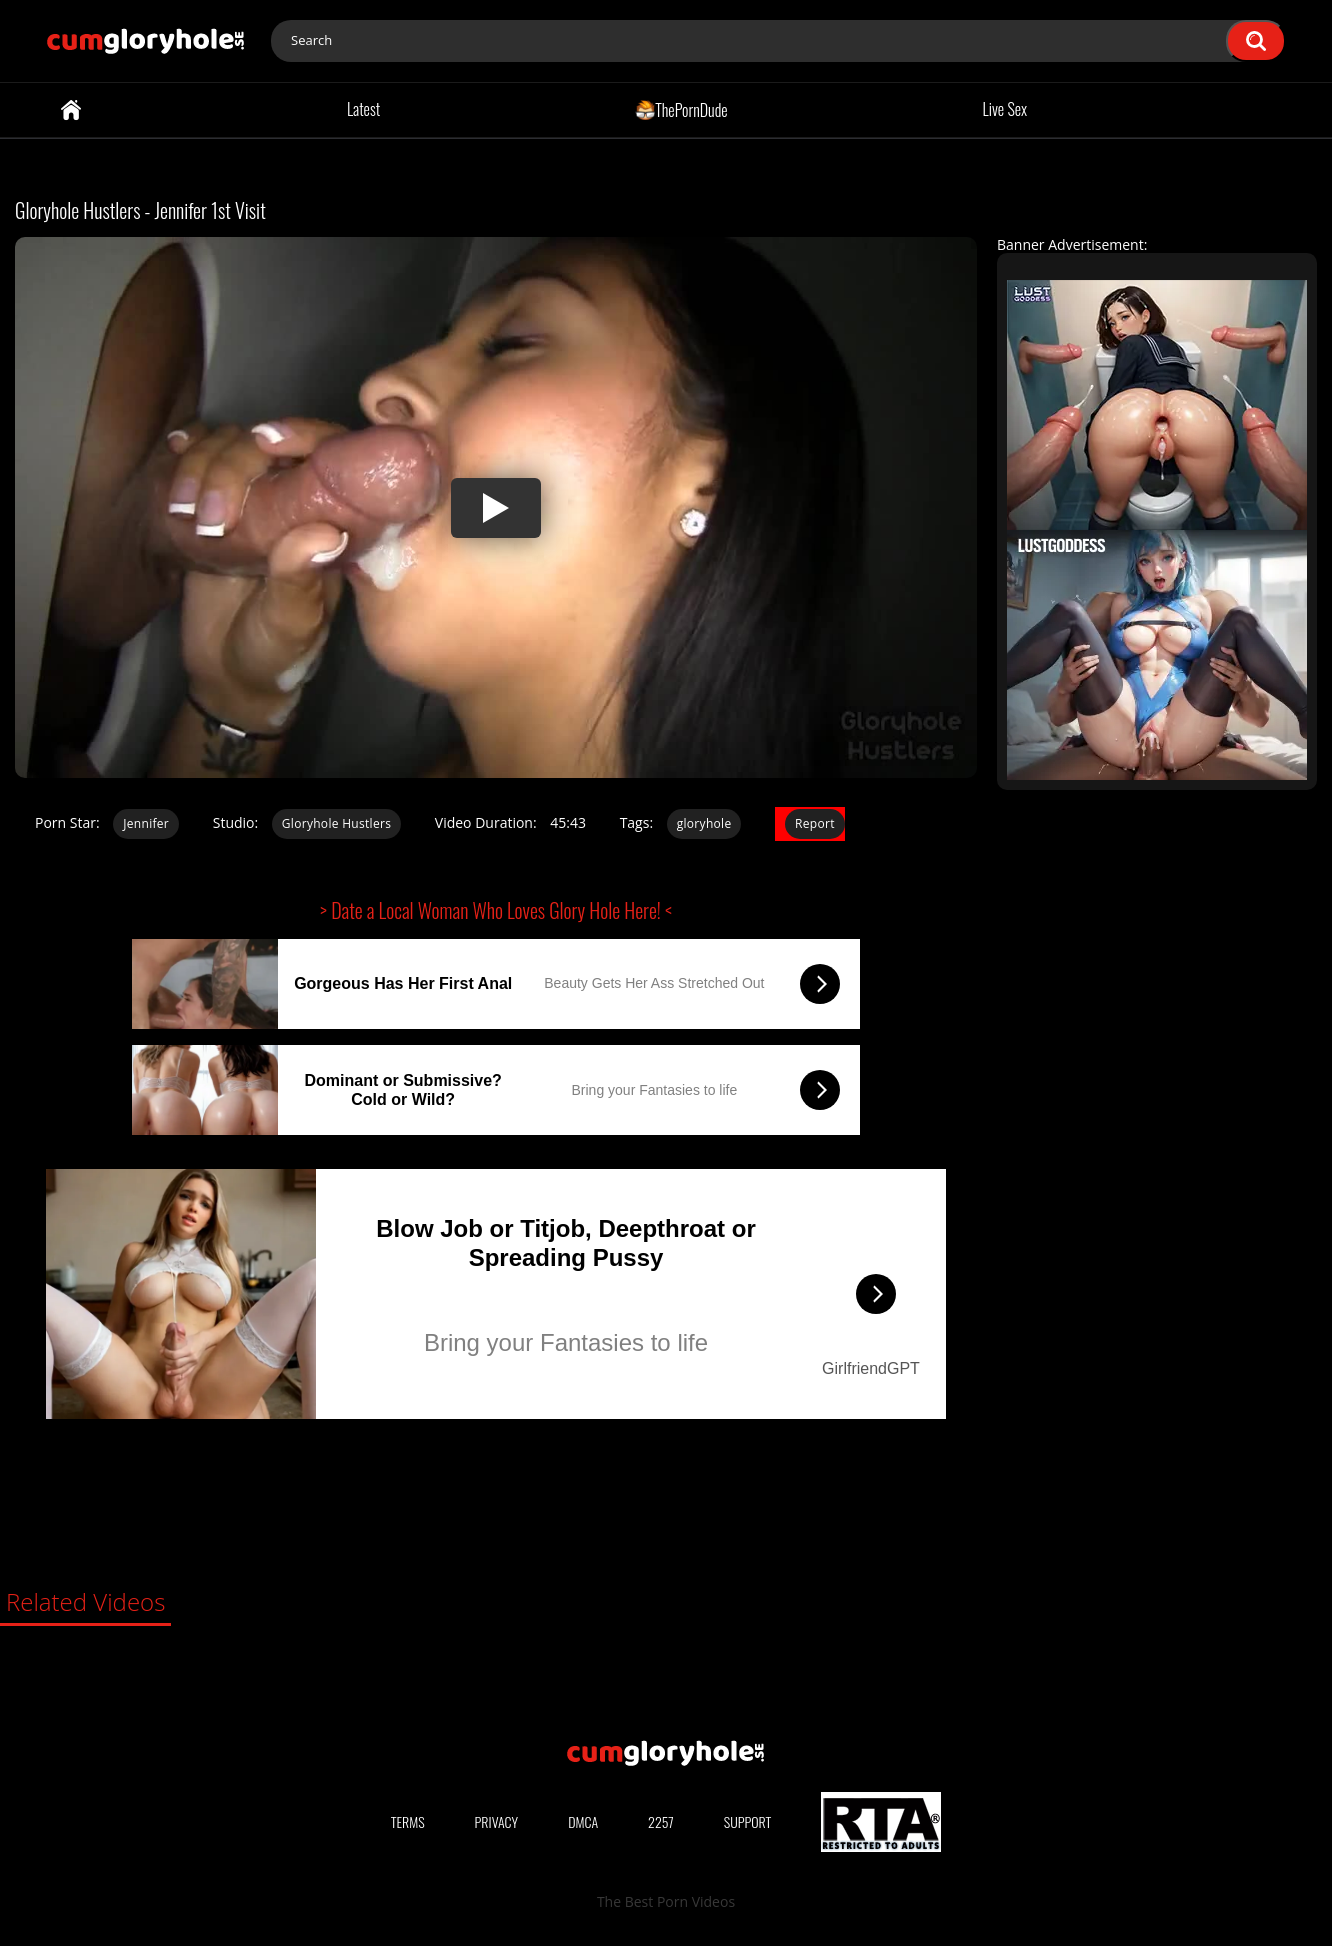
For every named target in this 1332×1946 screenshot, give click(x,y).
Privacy (497, 1821)
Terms (408, 1821)
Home (71, 110)
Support (748, 1821)
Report (815, 823)
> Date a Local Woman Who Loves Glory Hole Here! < (496, 910)
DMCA (583, 1821)
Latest (363, 109)
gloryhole (704, 823)
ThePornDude (681, 109)
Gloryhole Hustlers (336, 823)
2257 (661, 1821)
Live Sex (1005, 109)
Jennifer (146, 823)
